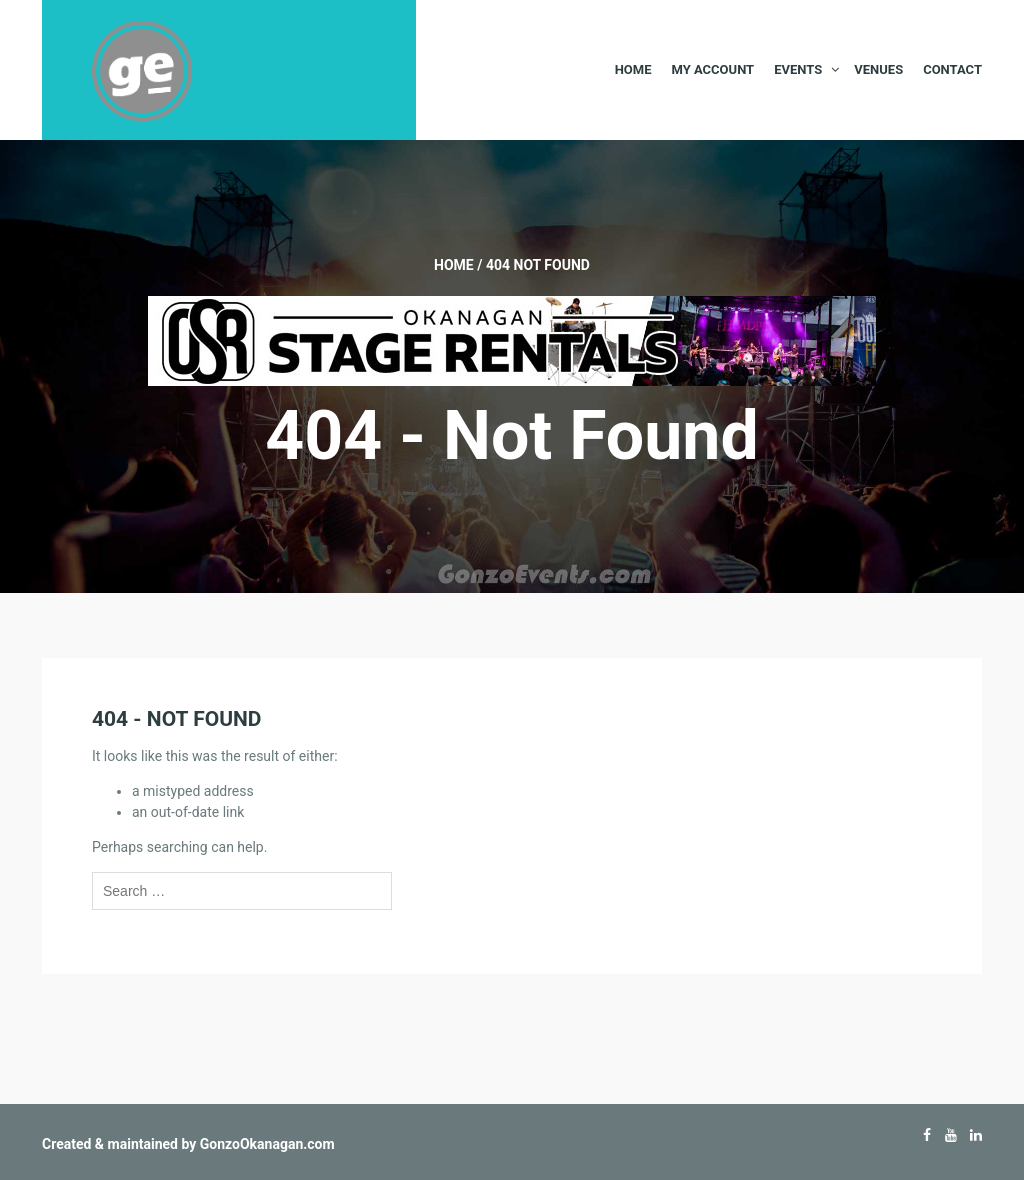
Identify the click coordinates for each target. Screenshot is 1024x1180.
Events (798, 69)
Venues (878, 69)
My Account (712, 69)
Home (633, 69)
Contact (952, 69)
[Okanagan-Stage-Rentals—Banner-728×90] (512, 340)
